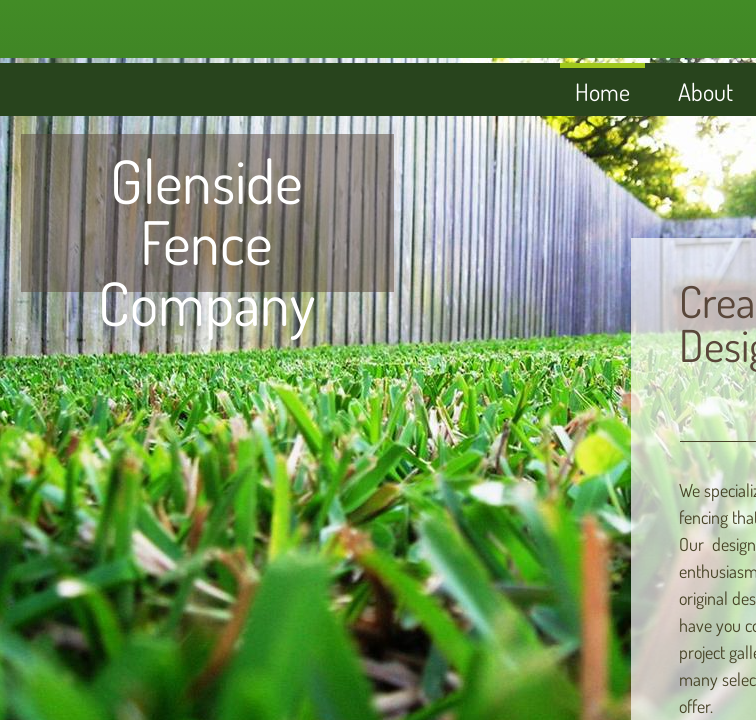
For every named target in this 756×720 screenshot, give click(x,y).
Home (602, 91)
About (705, 91)
